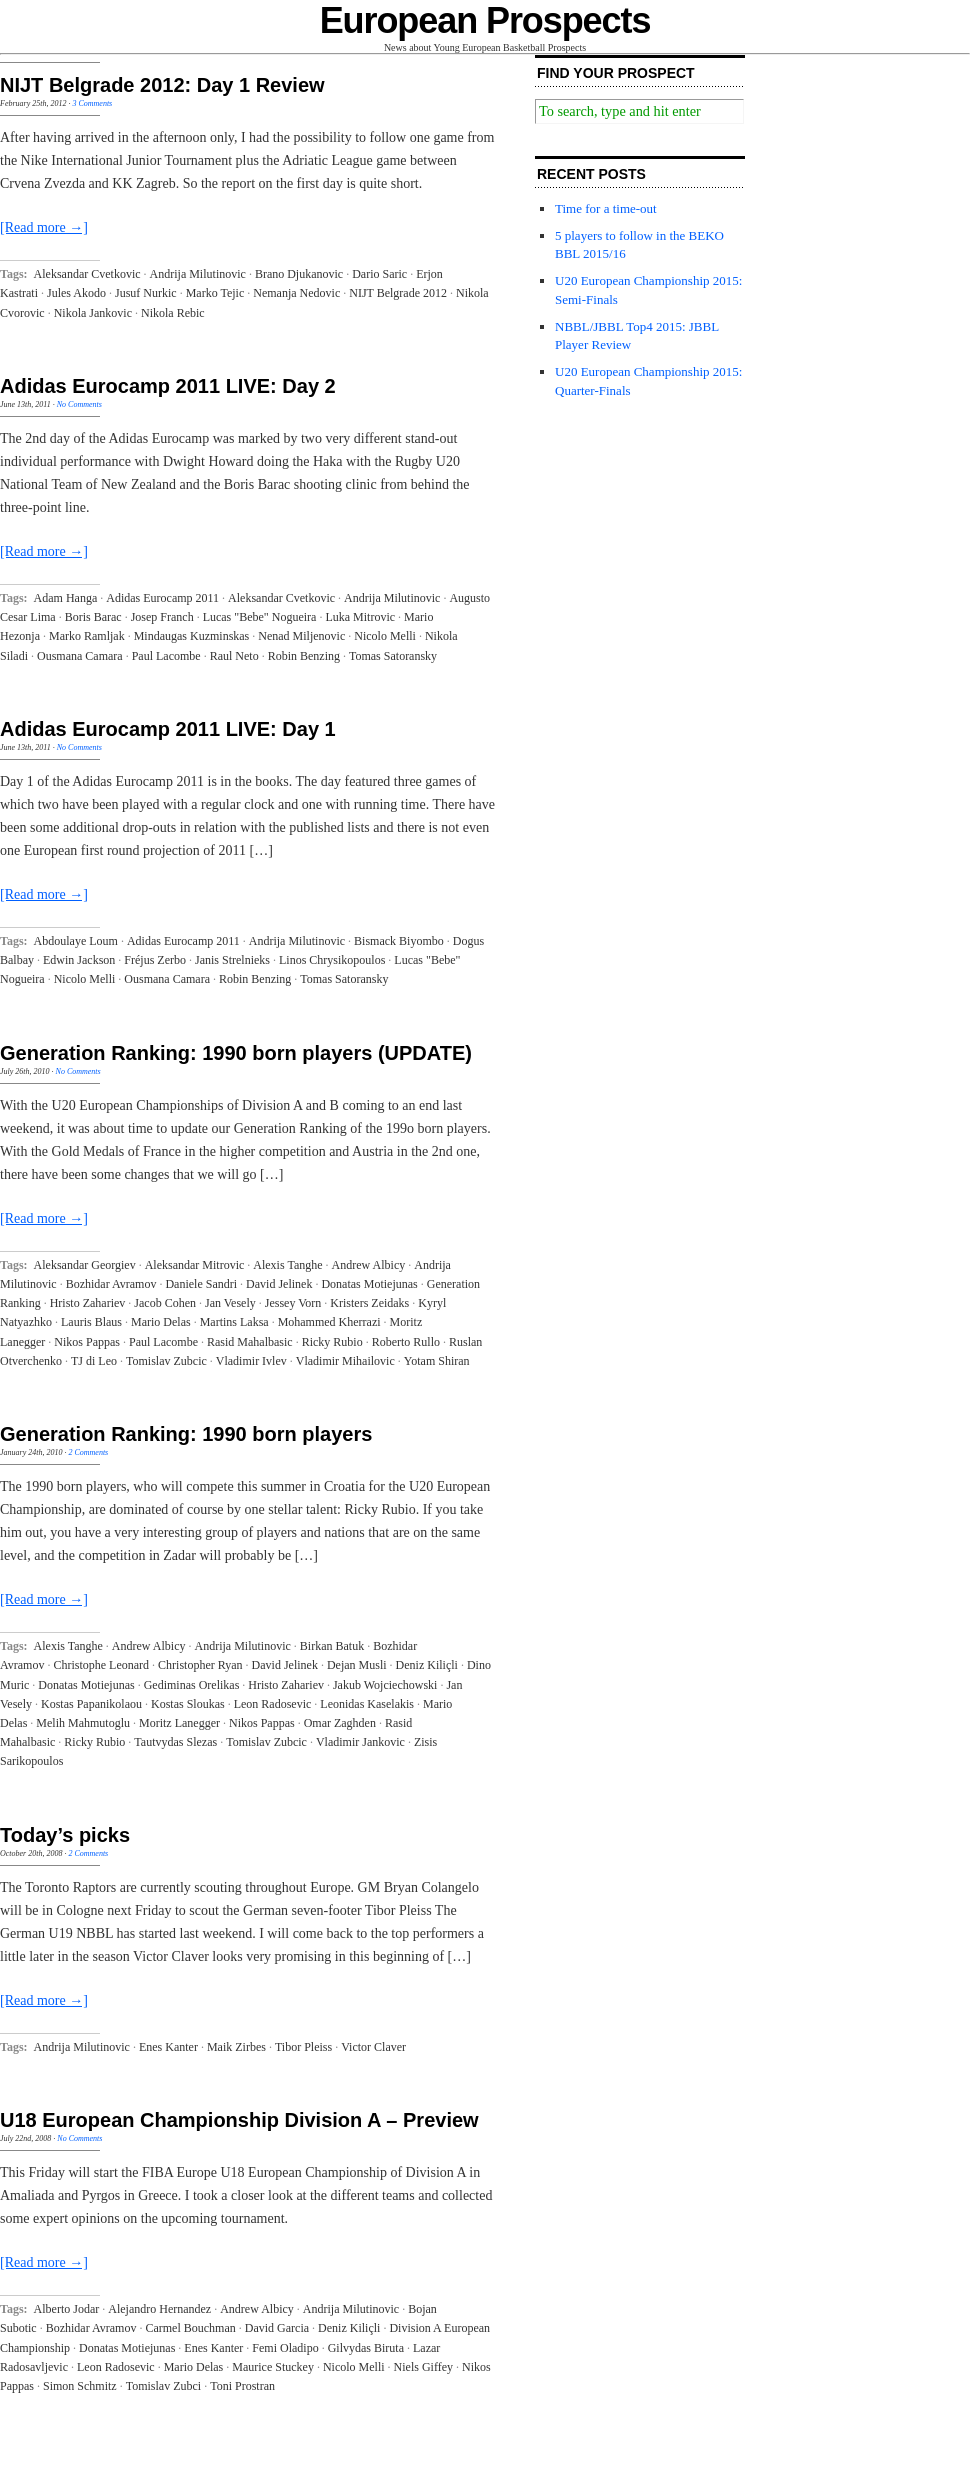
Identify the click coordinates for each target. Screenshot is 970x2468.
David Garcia (277, 2328)
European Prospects (485, 20)
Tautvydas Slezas (175, 1742)
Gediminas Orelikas (192, 1685)
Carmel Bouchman (190, 2328)
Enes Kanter (168, 2047)
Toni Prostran (242, 2386)
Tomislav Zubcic (166, 1361)
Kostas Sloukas (188, 1704)
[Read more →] (44, 227)
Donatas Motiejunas (369, 1284)
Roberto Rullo (406, 1342)
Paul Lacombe (166, 656)
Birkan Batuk (332, 1646)
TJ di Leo (94, 1361)
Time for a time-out (606, 208)
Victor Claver (373, 2047)
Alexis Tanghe (287, 1265)
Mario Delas (161, 1322)
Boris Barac (93, 617)
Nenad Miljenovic (301, 636)
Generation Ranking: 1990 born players (186, 1434)
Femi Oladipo (285, 2348)
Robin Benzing (304, 656)
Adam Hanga (66, 598)
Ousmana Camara (80, 656)
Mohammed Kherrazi (329, 1322)
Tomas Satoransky (393, 656)
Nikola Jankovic (93, 313)
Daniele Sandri (201, 1284)
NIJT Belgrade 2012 (398, 293)
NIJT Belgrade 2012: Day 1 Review (162, 85)
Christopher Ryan (200, 1665)
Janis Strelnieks (232, 960)
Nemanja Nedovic (296, 293)
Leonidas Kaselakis (367, 1704)
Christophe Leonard (101, 1665)
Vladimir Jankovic (360, 1742)
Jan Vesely (230, 1303)
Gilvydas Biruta (366, 2348)
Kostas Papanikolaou (91, 1704)
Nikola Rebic (173, 313)
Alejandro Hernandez (159, 2309)
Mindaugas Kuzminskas (192, 636)
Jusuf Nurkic (146, 293)
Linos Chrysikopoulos (332, 960)
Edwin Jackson (79, 960)
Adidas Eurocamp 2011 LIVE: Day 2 (168, 386)
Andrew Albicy (369, 1265)
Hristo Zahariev (88, 1303)
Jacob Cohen (165, 1303)
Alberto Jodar (67, 2309)
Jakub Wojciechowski (385, 1685)
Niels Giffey (423, 2367)
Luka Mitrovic (360, 617)
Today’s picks (65, 1835)
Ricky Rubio (332, 1342)
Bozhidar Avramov (111, 1284)
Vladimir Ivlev (251, 1361)
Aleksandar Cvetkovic (87, 274)
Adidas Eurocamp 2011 (162, 598)
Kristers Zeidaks (369, 1303)
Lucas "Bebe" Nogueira (260, 617)
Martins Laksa (234, 1322)
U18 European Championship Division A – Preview (239, 2120)
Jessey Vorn (293, 1303)
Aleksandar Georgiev (85, 1265)
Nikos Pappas (87, 1342)
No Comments (79, 404)
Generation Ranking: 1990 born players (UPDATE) (236, 1053)
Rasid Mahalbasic (250, 1342)
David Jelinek (279, 1284)
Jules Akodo (76, 293)
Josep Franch (162, 617)
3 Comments (92, 103)
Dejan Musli (357, 1665)
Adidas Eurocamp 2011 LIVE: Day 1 (168, 729)
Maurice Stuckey (273, 2367)
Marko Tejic (215, 293)
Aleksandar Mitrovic (195, 1265)
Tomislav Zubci (163, 2386)
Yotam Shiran (437, 1361)
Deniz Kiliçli (427, 1665)
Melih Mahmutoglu (83, 1723)
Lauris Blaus (91, 1322)
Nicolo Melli (385, 636)
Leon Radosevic (273, 1704)
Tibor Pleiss (303, 2047)
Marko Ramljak (87, 636)
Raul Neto (234, 656)
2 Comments (88, 1452)
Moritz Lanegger (179, 1723)
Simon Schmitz (80, 2386)
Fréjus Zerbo (155, 960)
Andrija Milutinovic (198, 274)
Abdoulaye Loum (76, 941)
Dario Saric (379, 274)
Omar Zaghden (340, 1723)
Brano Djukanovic (299, 274)
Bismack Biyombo (399, 941)
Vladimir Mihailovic (345, 1361)
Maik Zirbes (236, 2047)
